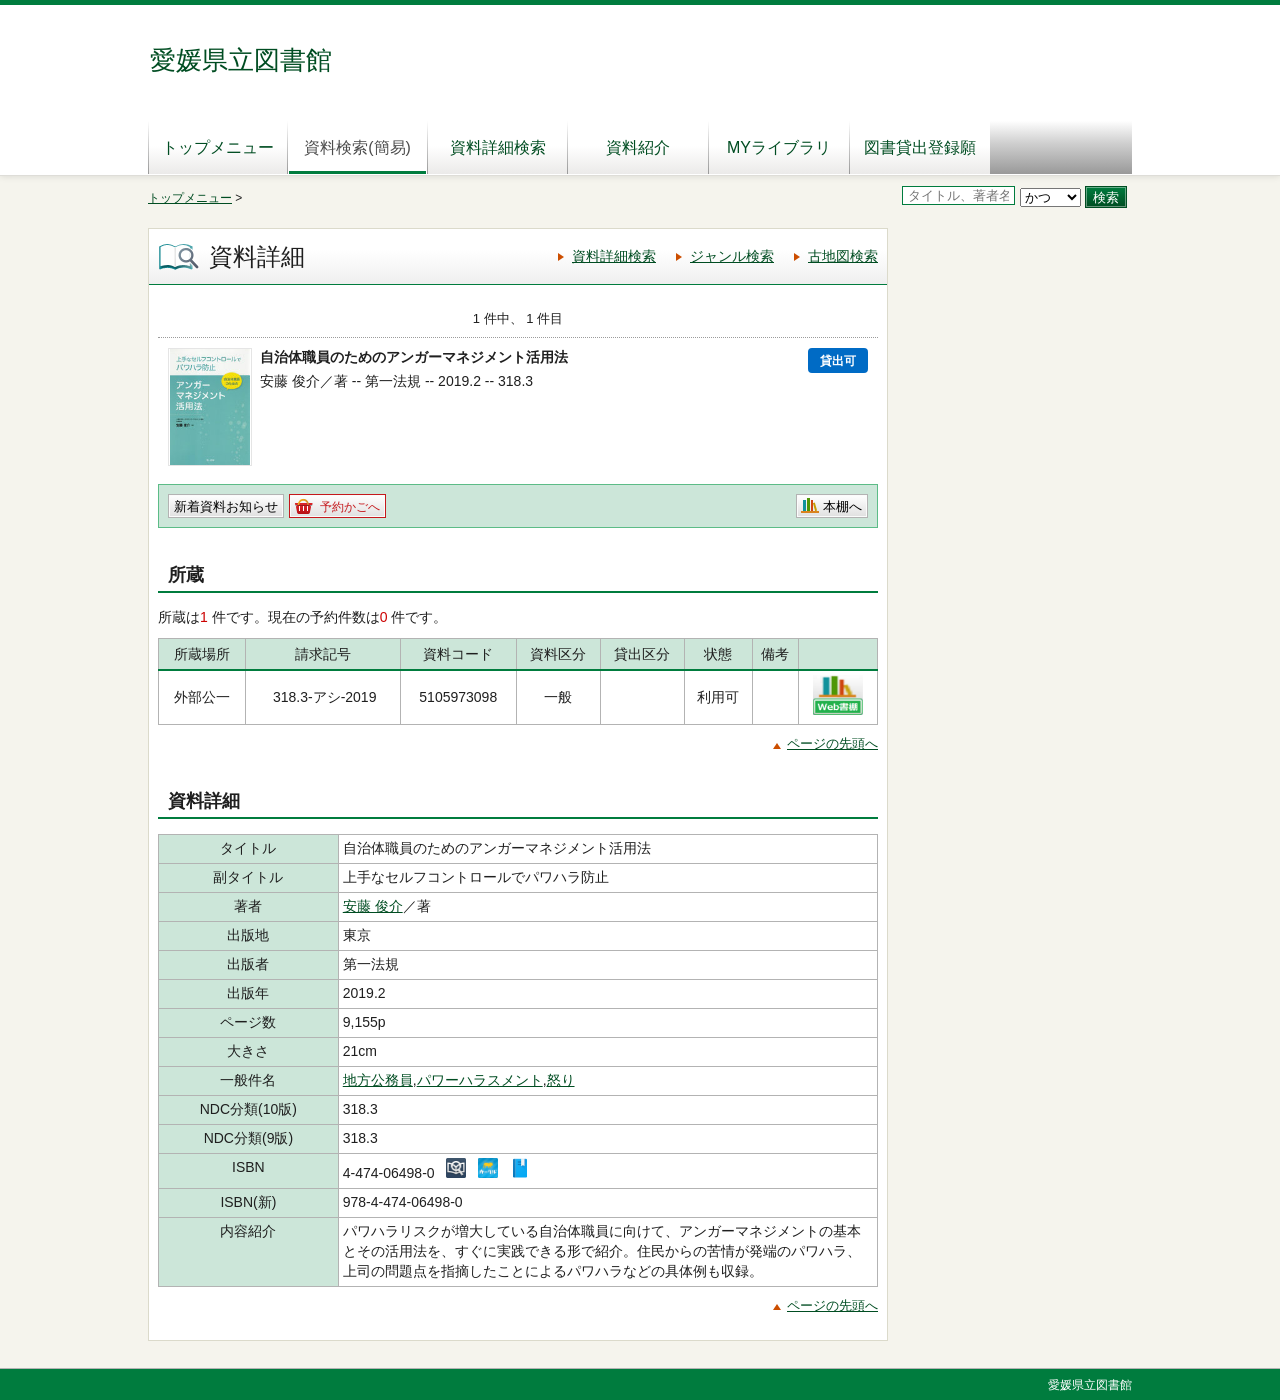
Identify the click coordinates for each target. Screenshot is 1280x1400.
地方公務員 (378, 1080)
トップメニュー (218, 147)
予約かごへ (350, 507)
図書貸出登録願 (920, 147)
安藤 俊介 (373, 906)
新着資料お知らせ (226, 506)
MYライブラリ (779, 147)
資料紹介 (638, 147)
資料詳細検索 (498, 147)
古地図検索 (843, 256)
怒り (561, 1080)
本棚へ (842, 506)
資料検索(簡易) (357, 147)
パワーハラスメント (480, 1080)
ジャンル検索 (732, 256)
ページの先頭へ (832, 743)
